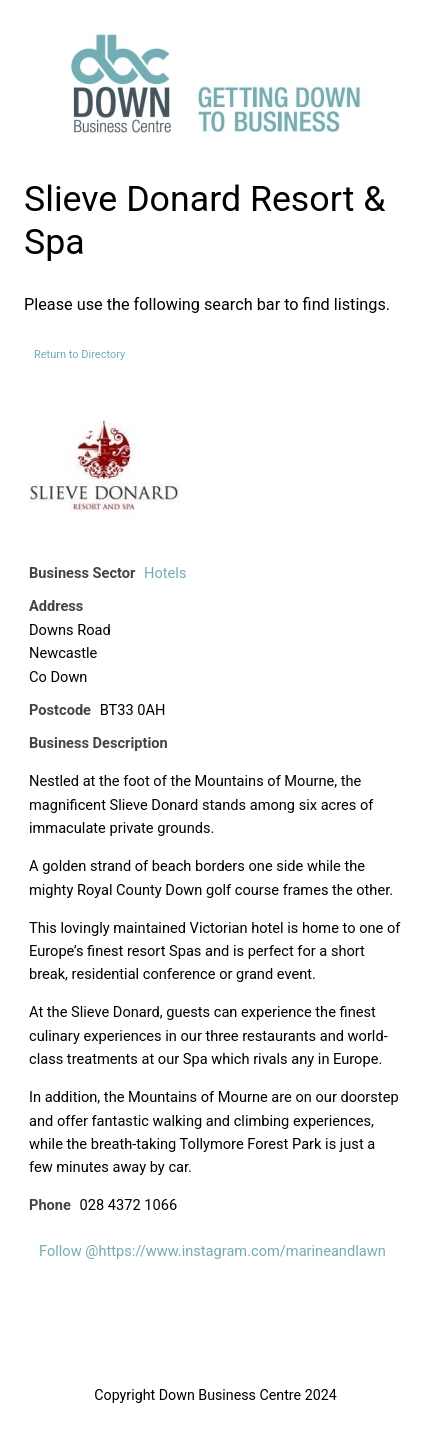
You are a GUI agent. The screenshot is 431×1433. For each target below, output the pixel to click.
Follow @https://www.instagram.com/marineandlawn (212, 1251)
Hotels (165, 573)
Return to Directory (79, 354)
